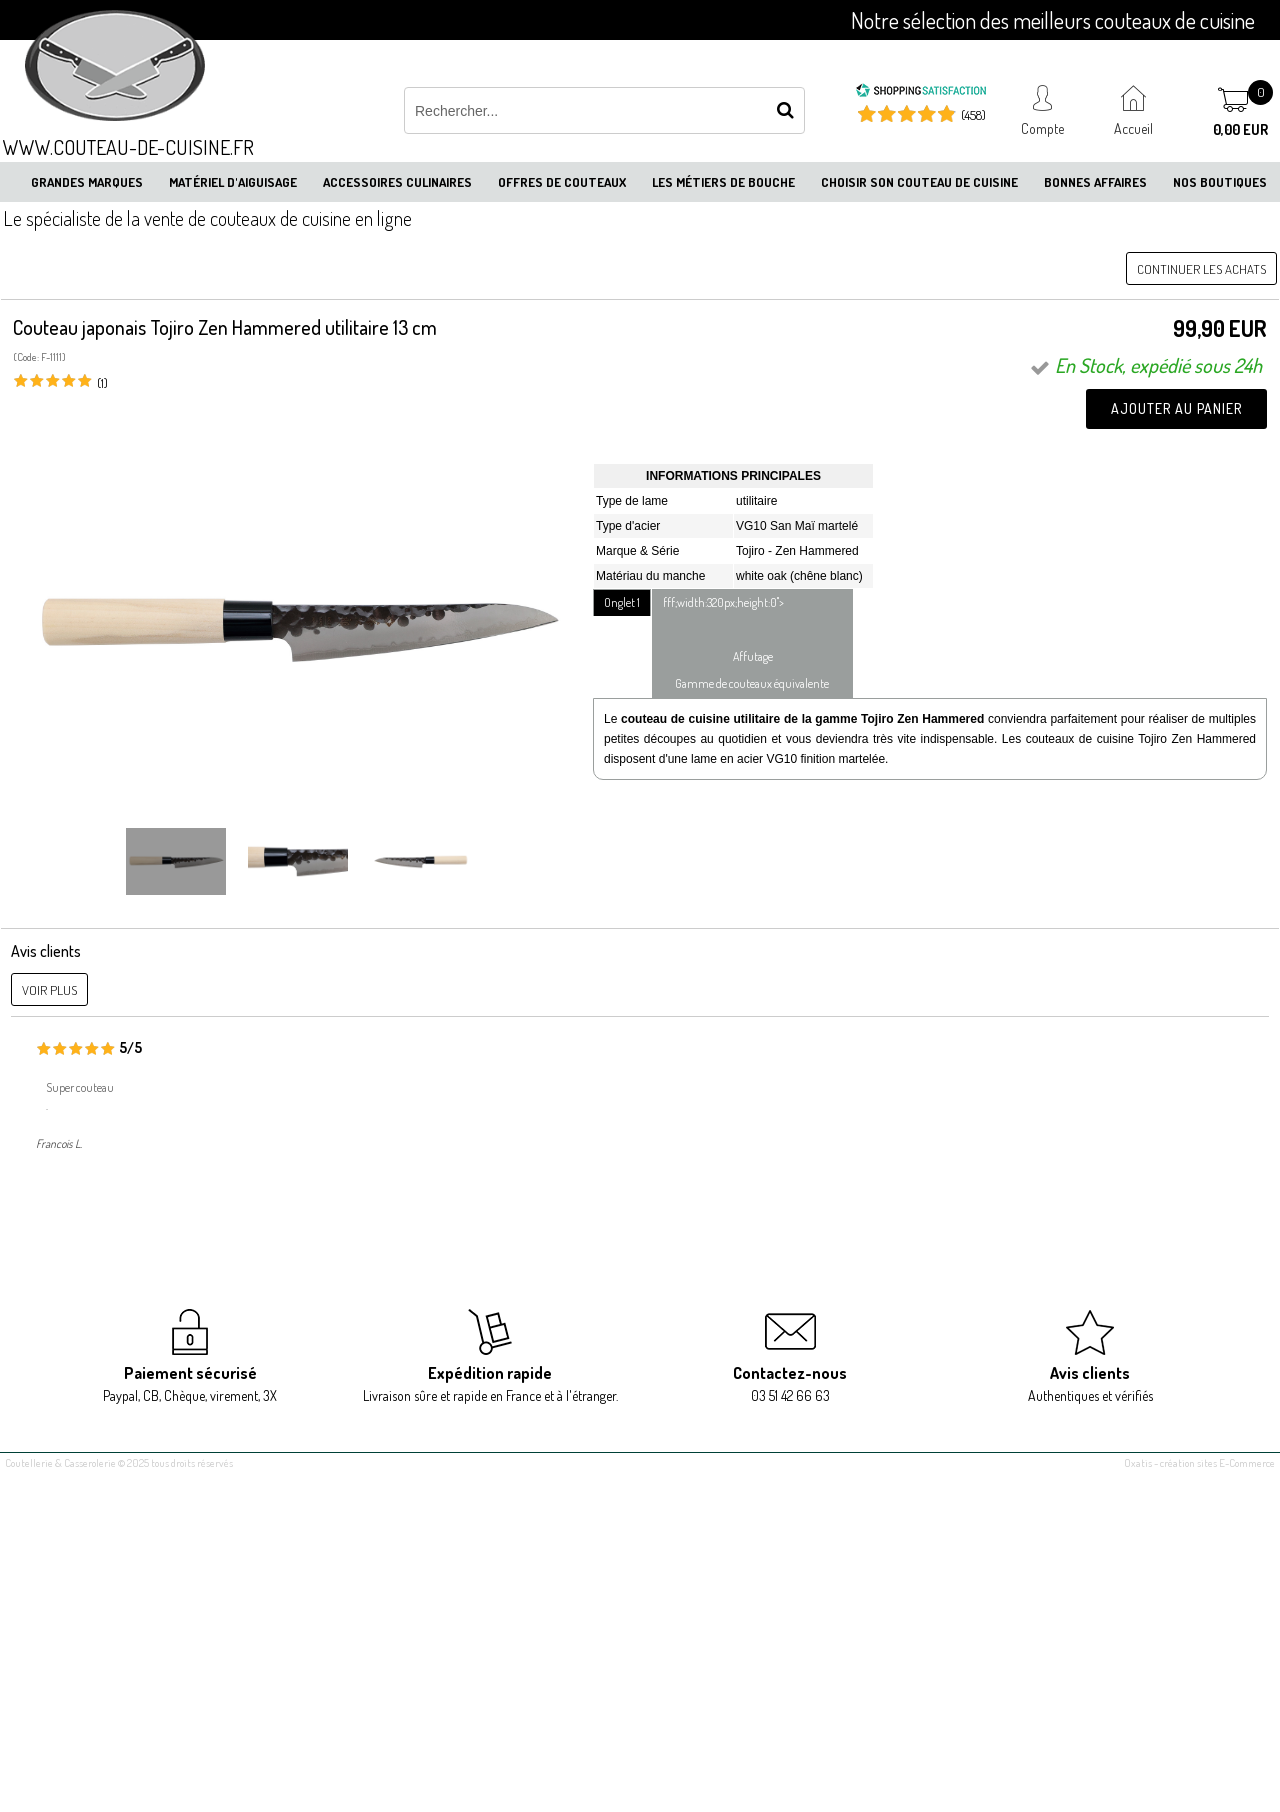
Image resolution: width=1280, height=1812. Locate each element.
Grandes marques (87, 182)
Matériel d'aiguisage (233, 182)
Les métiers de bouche (723, 182)
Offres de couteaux (562, 182)
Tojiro (750, 551)
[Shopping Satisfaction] (921, 93)
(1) (102, 383)
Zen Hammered (816, 551)
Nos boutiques (1220, 182)
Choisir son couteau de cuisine (919, 182)
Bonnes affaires (1095, 182)
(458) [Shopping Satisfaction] (973, 115)
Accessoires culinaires (397, 182)
